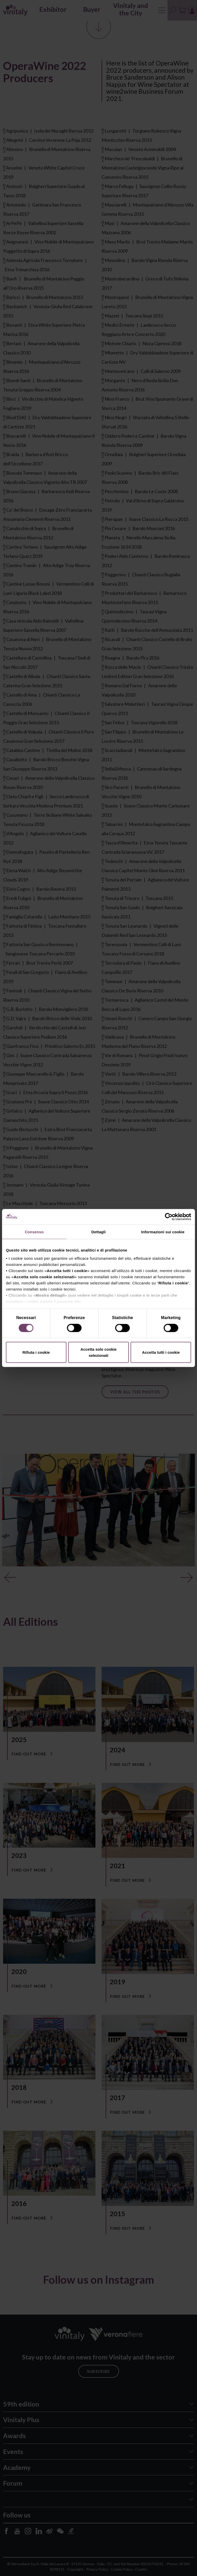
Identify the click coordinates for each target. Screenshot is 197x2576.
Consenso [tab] (34, 1232)
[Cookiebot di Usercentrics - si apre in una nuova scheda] (168, 1217)
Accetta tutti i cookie (161, 1352)
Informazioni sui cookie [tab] (162, 1232)
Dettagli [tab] (98, 1232)
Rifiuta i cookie (36, 1352)
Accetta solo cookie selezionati (99, 1352)
